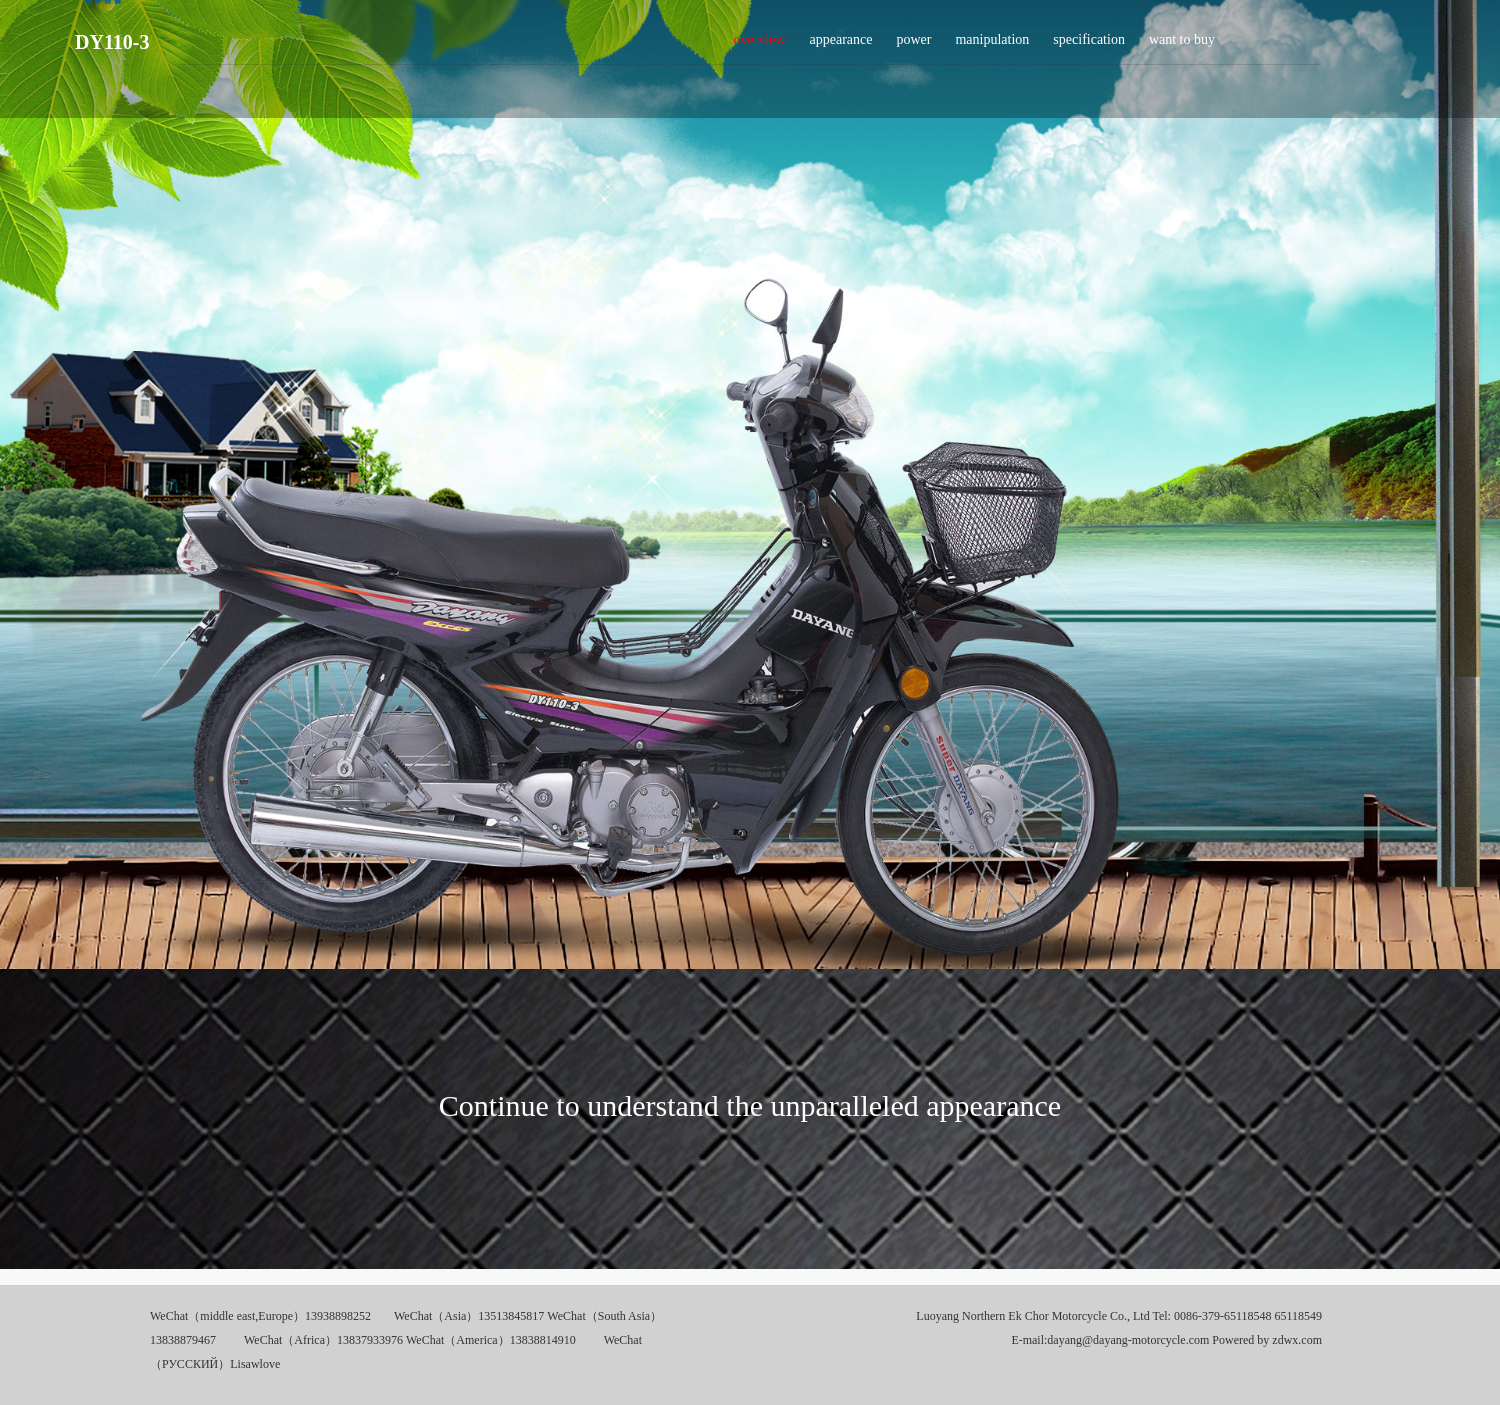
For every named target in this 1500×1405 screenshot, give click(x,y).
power (913, 45)
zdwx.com (1297, 1340)
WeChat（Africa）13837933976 (323, 1340)
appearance (841, 45)
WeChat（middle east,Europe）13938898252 (260, 1316)
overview (759, 45)
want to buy (1182, 45)
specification (1089, 45)
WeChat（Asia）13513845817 (469, 1316)
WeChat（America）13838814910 (491, 1340)
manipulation (992, 45)
